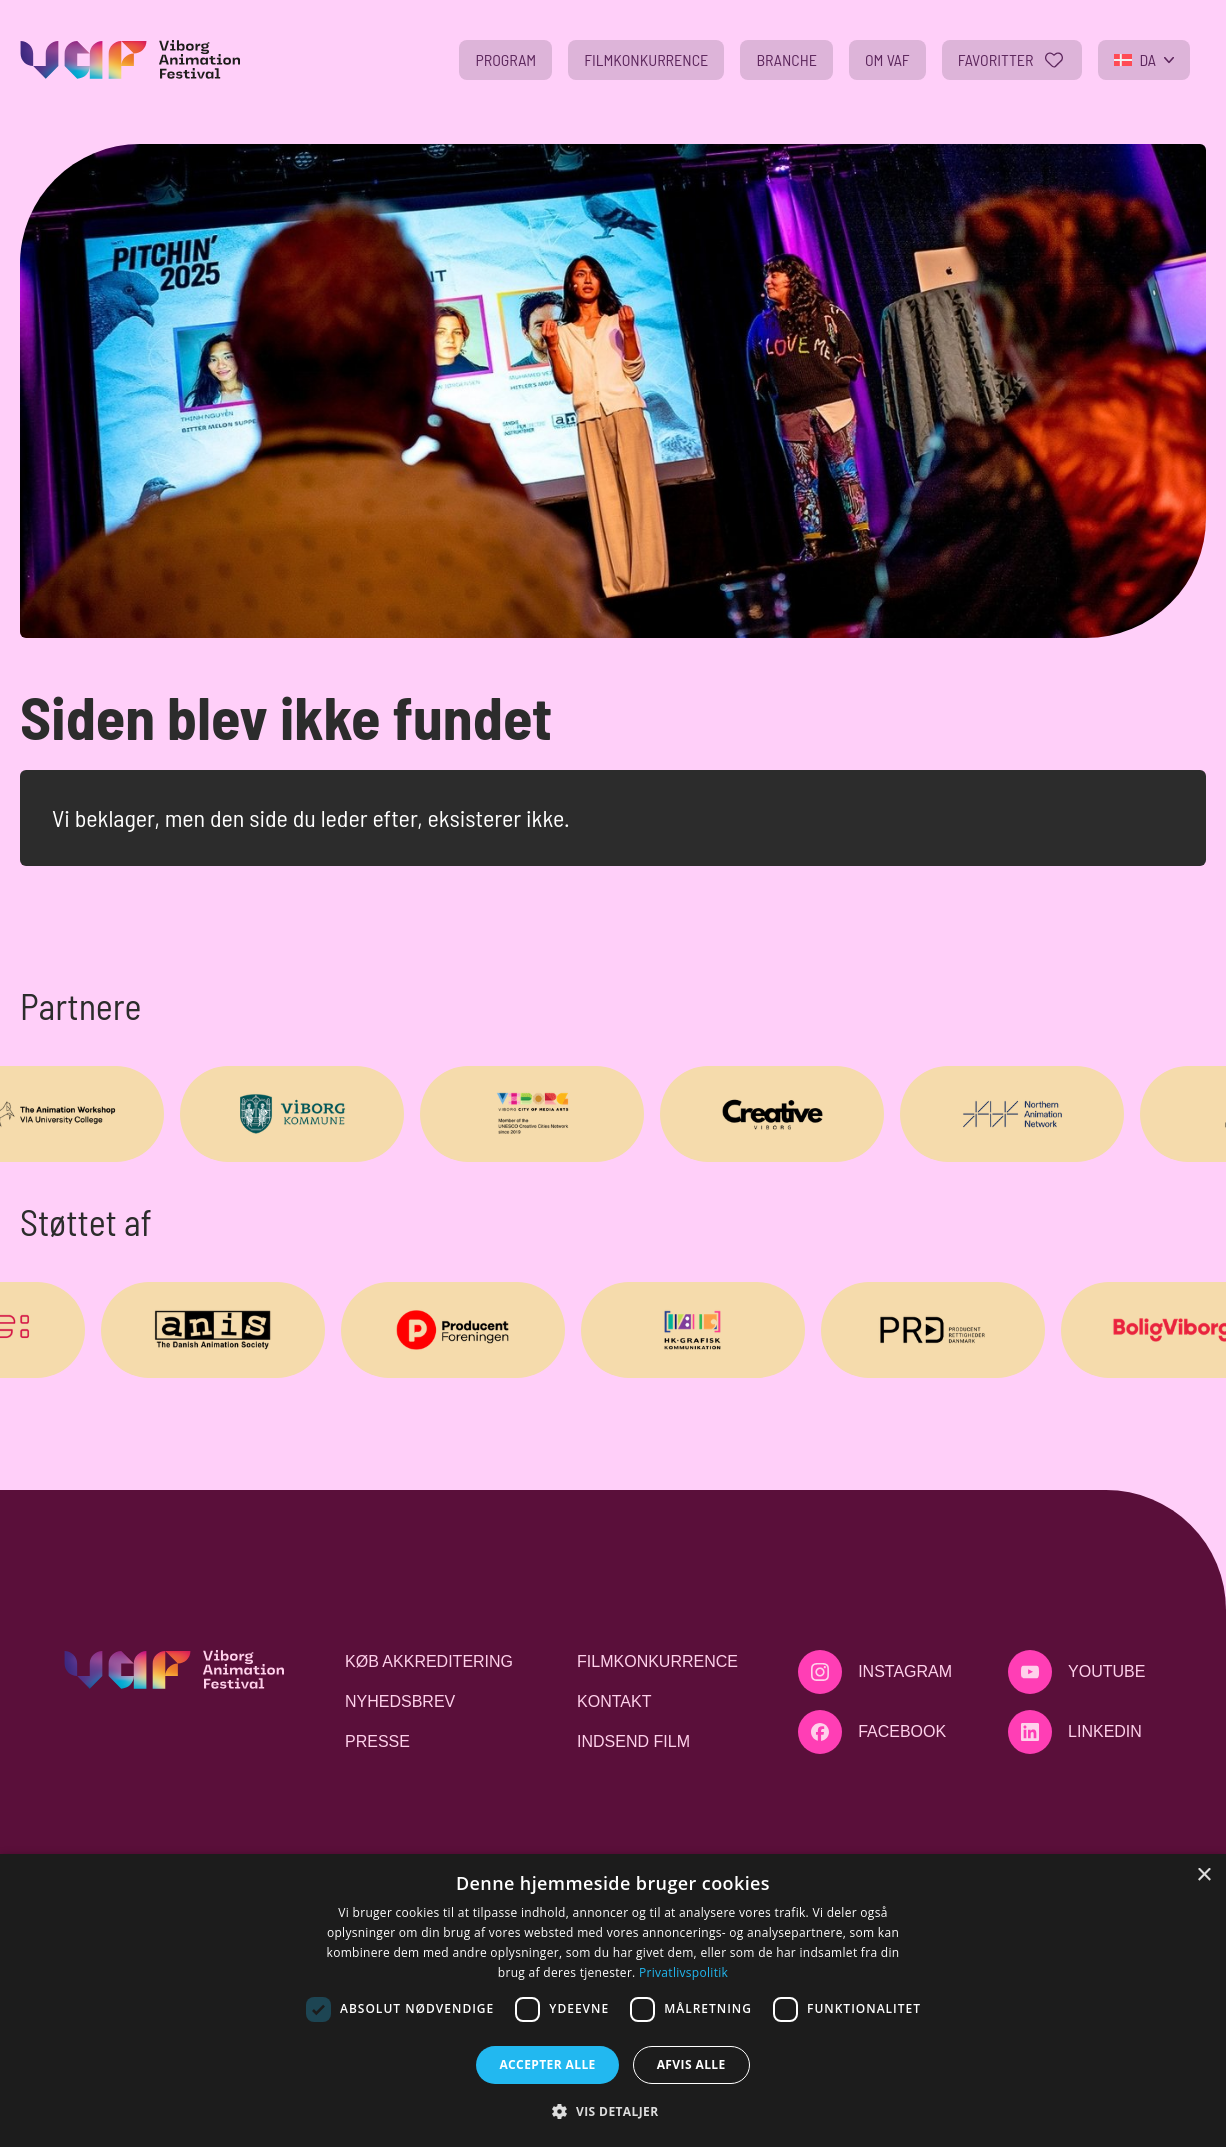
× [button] (1203, 1875)
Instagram (905, 1671)
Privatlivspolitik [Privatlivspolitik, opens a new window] (683, 1972)
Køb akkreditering (429, 1661)
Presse (377, 1741)
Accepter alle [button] (547, 2064)
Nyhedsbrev (400, 1701)
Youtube (1106, 1671)
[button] (612, 2111)
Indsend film (633, 1741)
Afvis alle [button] (691, 2064)
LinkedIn (1105, 1731)
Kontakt (614, 1701)
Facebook (902, 1731)
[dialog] (613, 2000)
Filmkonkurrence (657, 1661)
